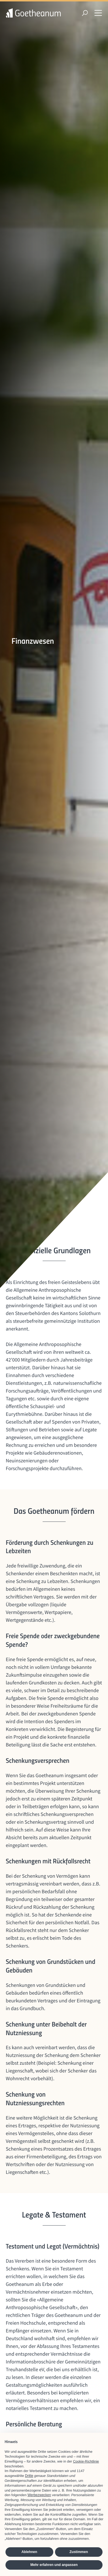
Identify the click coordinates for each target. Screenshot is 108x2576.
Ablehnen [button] (29, 2552)
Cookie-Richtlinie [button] (86, 2461)
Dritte (29, 2476)
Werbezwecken (39, 2495)
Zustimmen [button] (78, 2552)
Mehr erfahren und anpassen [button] (53, 2565)
